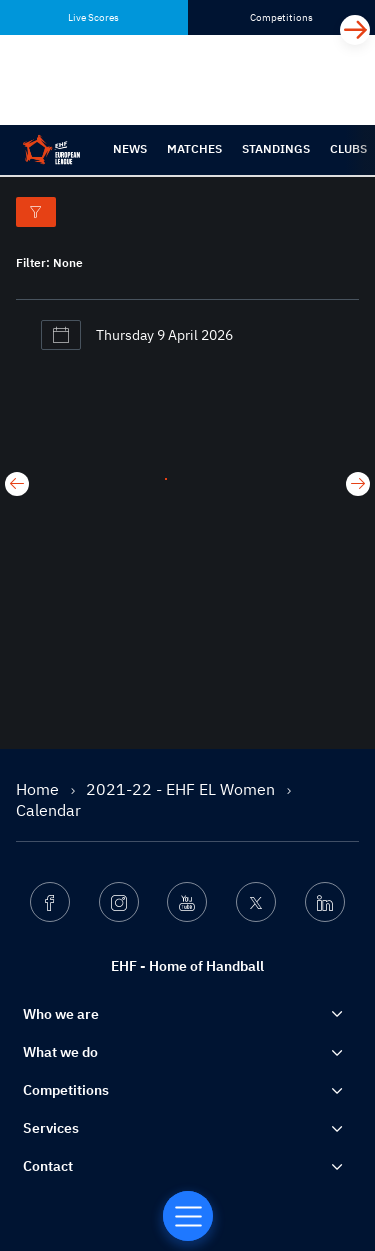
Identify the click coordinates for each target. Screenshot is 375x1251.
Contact (48, 1166)
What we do (60, 1052)
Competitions (66, 1090)
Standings (276, 148)
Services (51, 1128)
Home (39, 789)
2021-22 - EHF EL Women (182, 789)
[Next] (355, 30)
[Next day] (358, 484)
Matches (194, 148)
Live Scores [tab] (93, 17)
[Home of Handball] (188, 1216)
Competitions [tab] (281, 17)
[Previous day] (17, 484)
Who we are (61, 1014)
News (130, 148)
